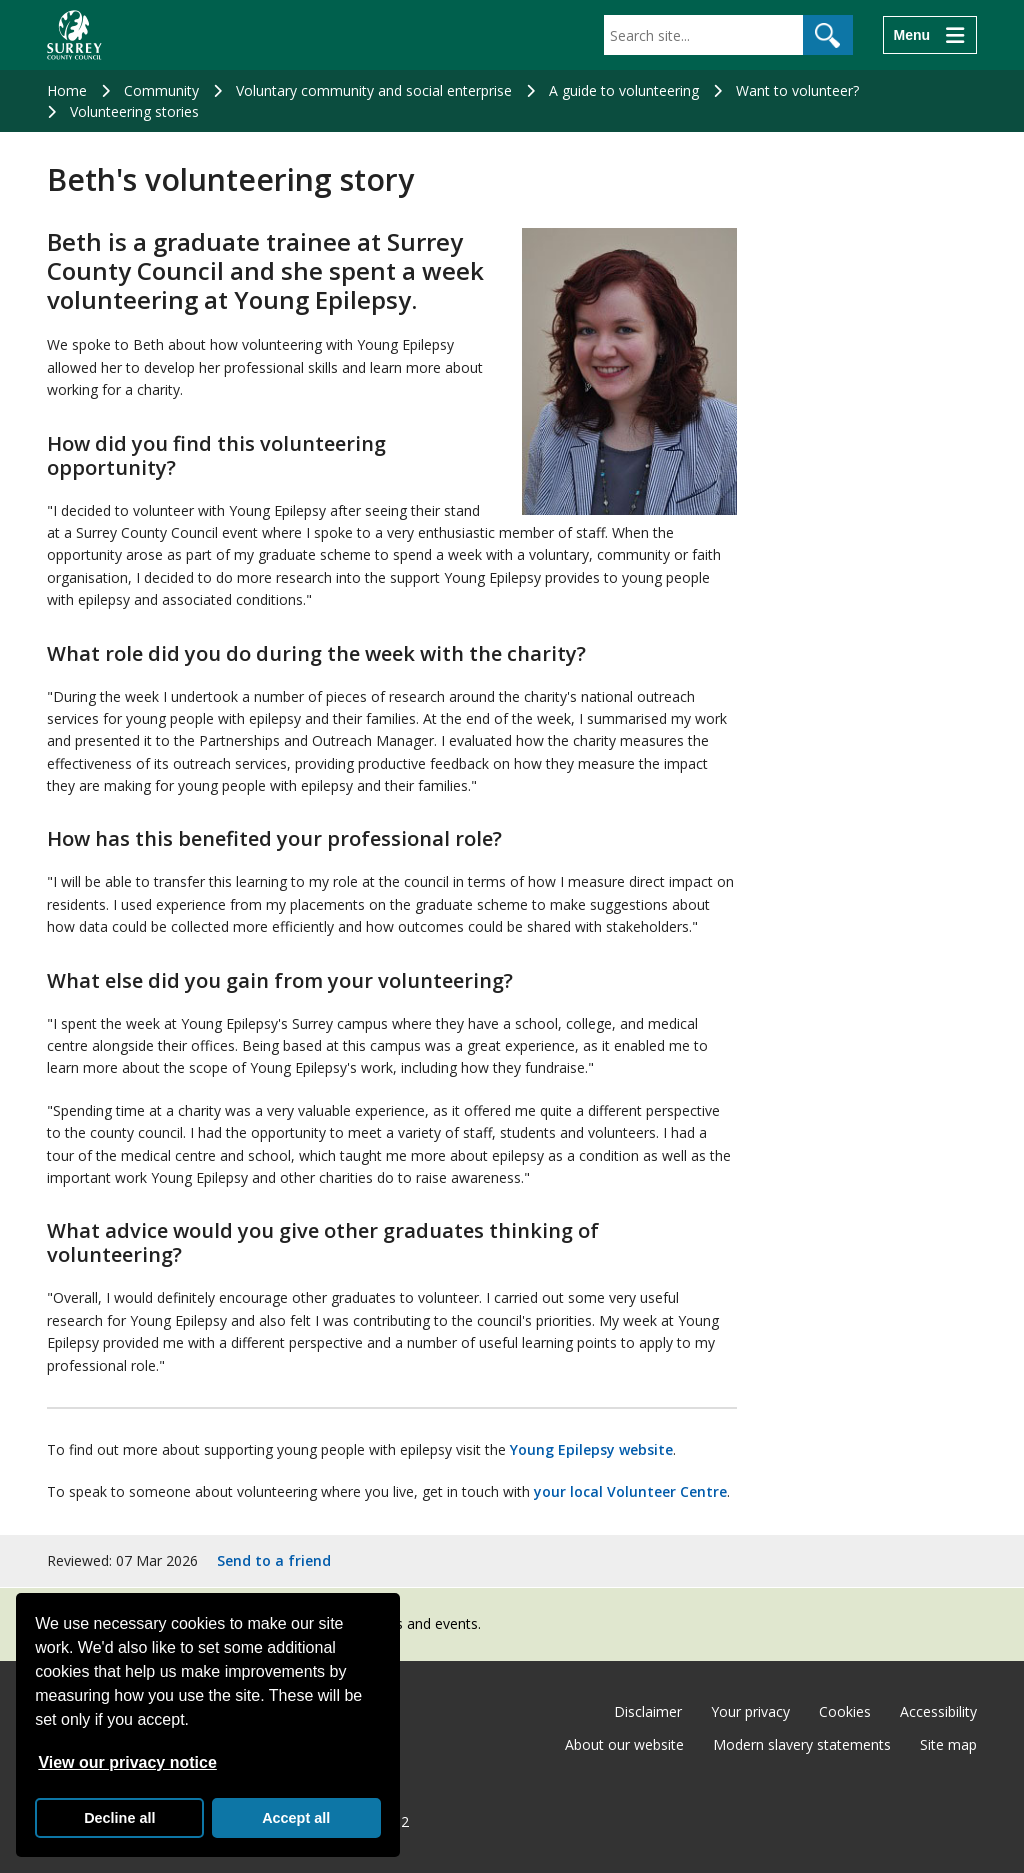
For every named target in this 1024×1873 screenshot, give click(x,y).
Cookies (845, 1711)
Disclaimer (648, 1711)
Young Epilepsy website (591, 1449)
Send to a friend (274, 1560)
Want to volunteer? (797, 90)
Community (161, 90)
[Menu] (930, 35)
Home (67, 90)
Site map (948, 1744)
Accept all (296, 1818)
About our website (624, 1744)
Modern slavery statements (802, 1744)
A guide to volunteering (624, 90)
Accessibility (938, 1711)
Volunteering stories (134, 111)
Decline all (119, 1818)
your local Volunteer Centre (630, 1491)
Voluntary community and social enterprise (374, 90)
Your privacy (750, 1711)
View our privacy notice (127, 1762)
